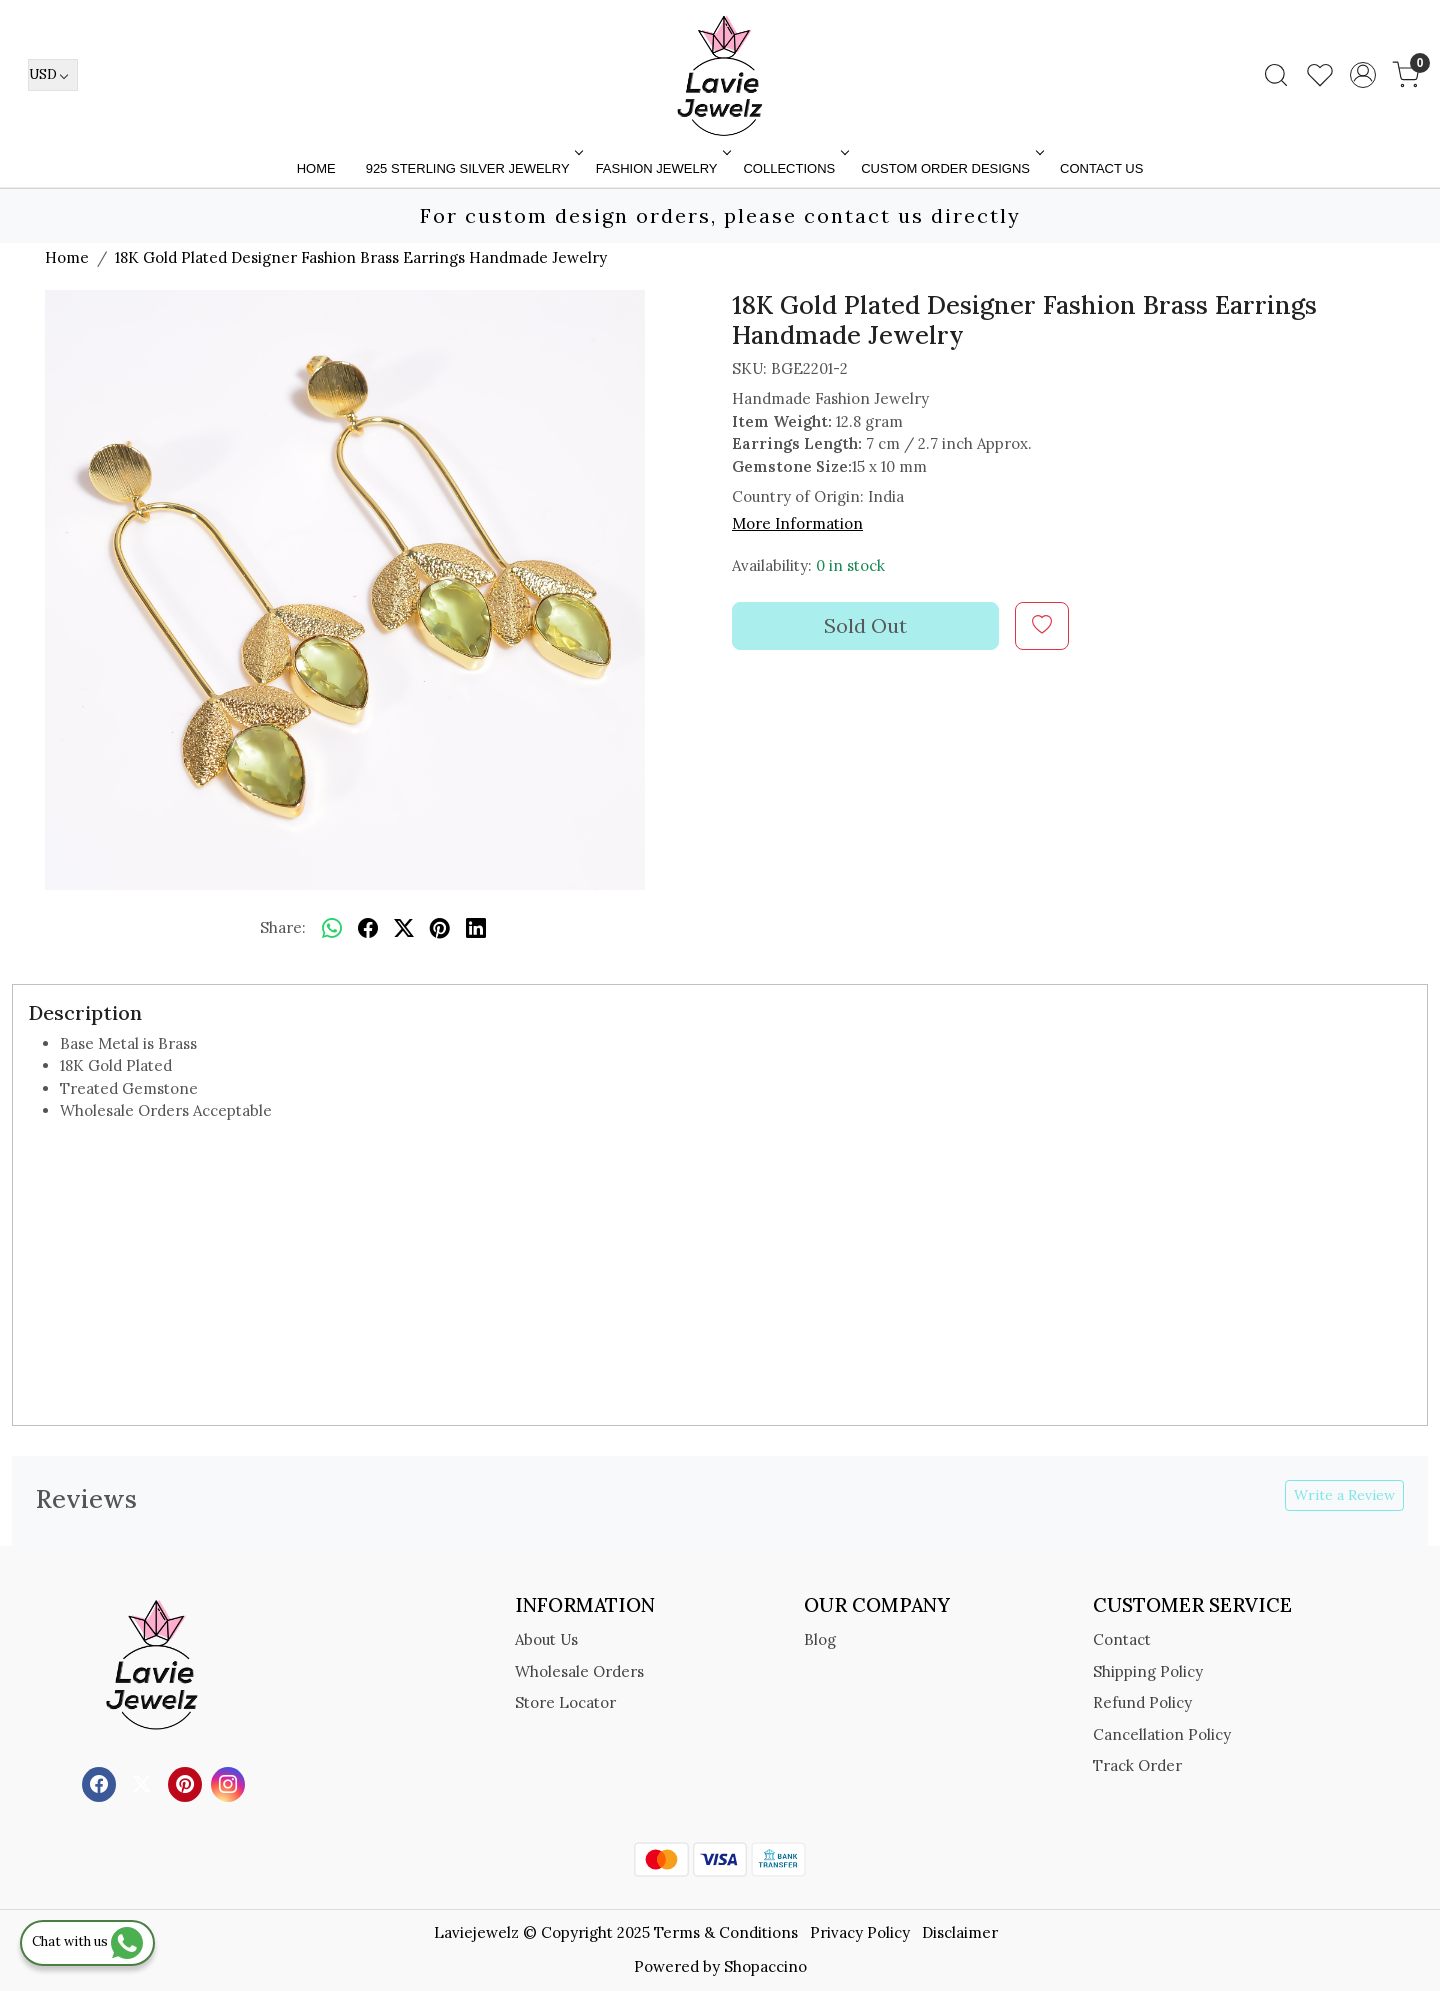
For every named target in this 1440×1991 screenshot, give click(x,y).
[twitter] (404, 929)
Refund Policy (1142, 1702)
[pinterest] (440, 929)
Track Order (1137, 1765)
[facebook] (368, 929)
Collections (794, 168)
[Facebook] (101, 1782)
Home (316, 168)
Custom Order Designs (950, 168)
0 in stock (850, 565)
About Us (546, 1639)
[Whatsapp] (332, 929)
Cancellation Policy (1162, 1734)
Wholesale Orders (579, 1671)
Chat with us (87, 1941)
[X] (144, 1782)
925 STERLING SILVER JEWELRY (473, 168)
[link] (1276, 75)
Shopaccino (765, 1966)
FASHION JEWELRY (662, 168)
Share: (283, 927)
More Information (797, 523)
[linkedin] (476, 929)
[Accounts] (1363, 75)
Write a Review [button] (1344, 1495)
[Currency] (53, 75)
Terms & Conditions (726, 1932)
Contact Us (1101, 168)
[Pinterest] (187, 1782)
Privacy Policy (860, 1932)
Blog (820, 1639)
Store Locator (565, 1702)
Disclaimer (960, 1932)
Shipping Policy (1148, 1671)
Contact (1122, 1639)
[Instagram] (230, 1782)
